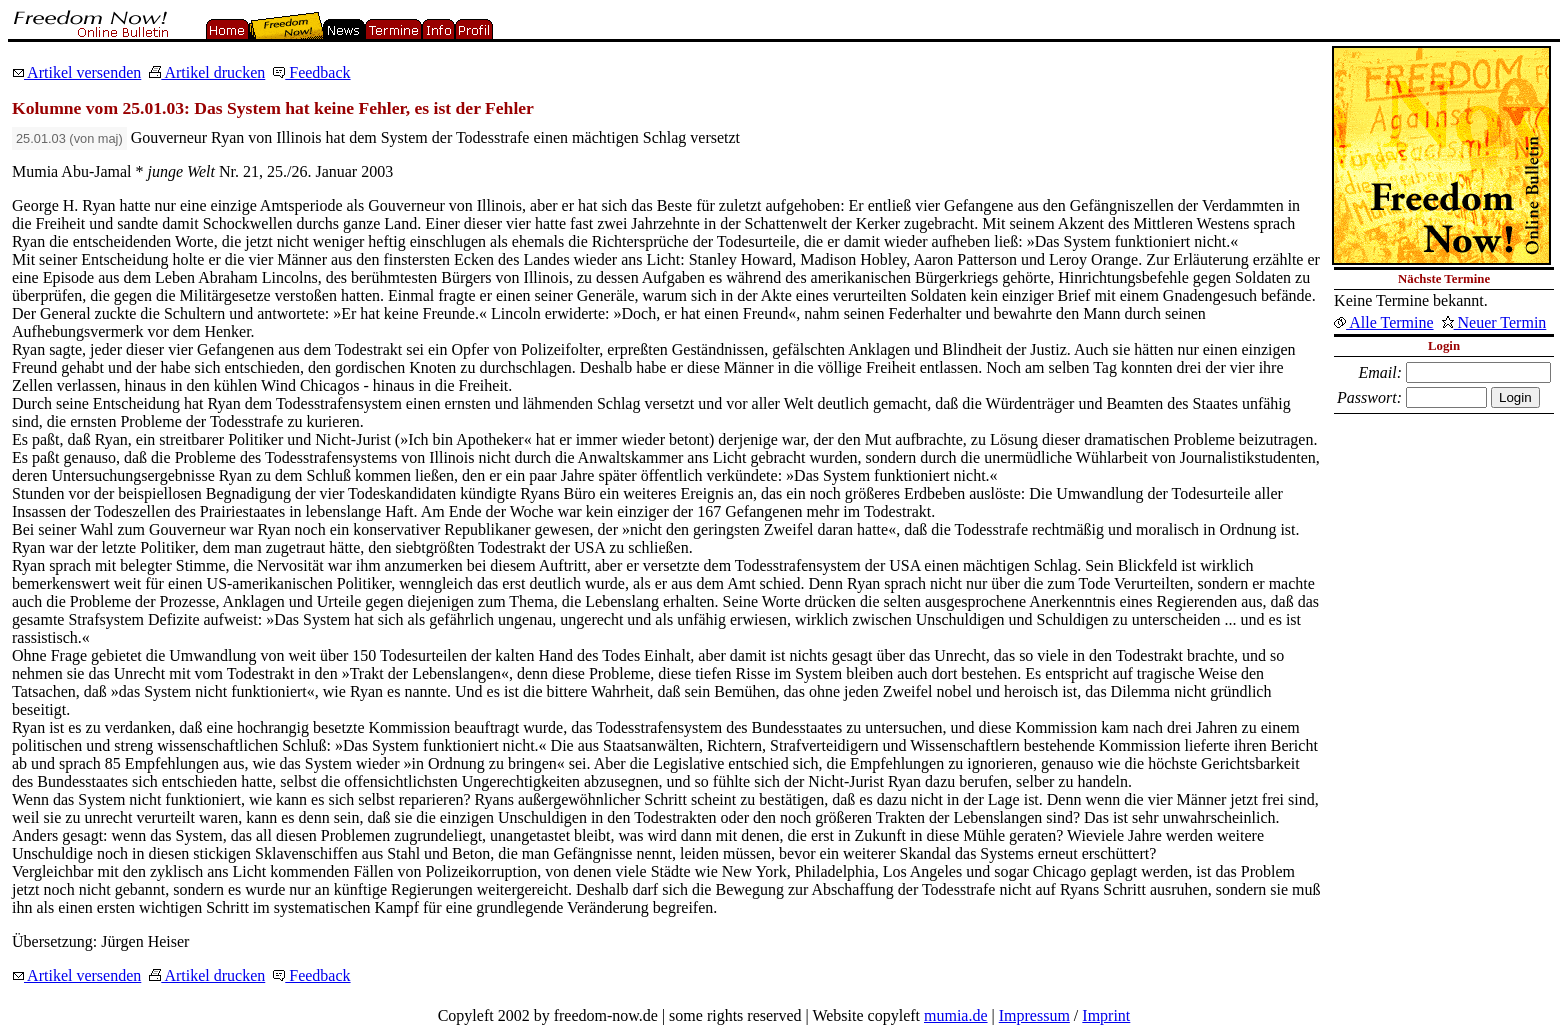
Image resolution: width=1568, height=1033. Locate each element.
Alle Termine (1383, 322)
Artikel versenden (76, 72)
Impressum (1034, 1015)
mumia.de (956, 1015)
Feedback (311, 72)
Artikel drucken (207, 72)
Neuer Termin (1494, 322)
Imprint (1106, 1015)
